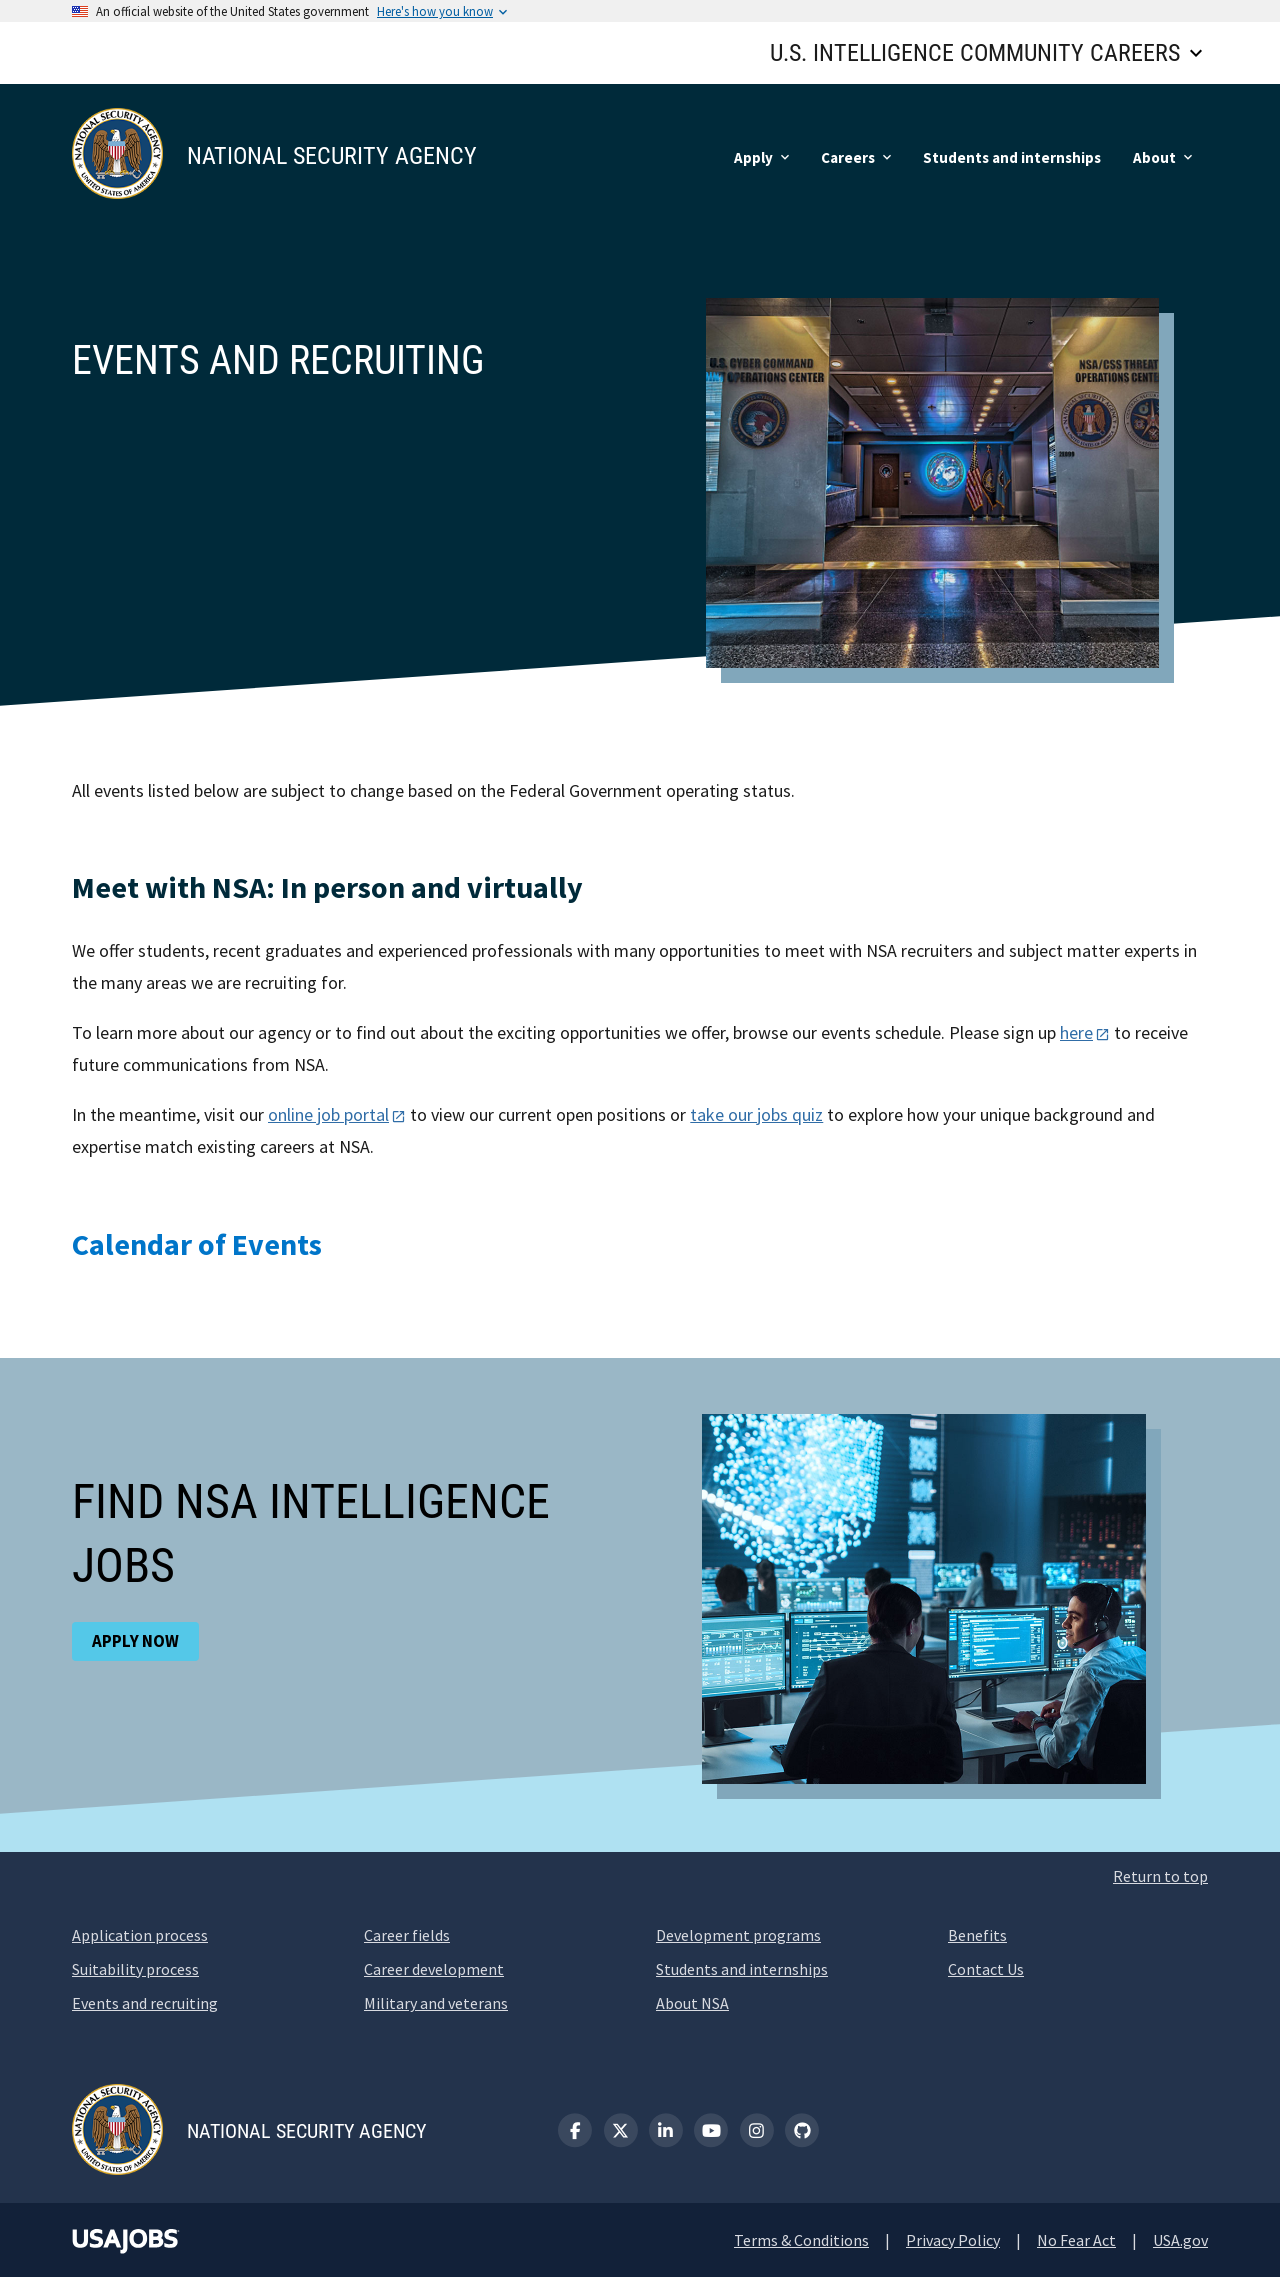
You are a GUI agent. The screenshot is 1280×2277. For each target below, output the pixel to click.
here (1076, 1032)
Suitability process (135, 1969)
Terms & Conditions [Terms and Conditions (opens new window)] (801, 2240)
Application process (140, 1935)
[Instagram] (757, 2131)
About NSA (692, 2003)
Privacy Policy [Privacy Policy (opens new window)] (953, 2240)
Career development (434, 1969)
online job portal (328, 1114)
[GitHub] (802, 2131)
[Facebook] (575, 2131)
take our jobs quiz (756, 1114)
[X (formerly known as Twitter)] (620, 2131)
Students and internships (742, 1969)
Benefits (977, 1935)
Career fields (407, 1935)
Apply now (135, 1641)
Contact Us (986, 1969)
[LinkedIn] (666, 2131)
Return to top (1160, 1876)
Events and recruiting (145, 2003)
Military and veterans (436, 2003)
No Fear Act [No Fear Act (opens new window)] (1076, 2240)
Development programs (738, 1935)
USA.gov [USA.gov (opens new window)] (1180, 2240)
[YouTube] (711, 2131)
